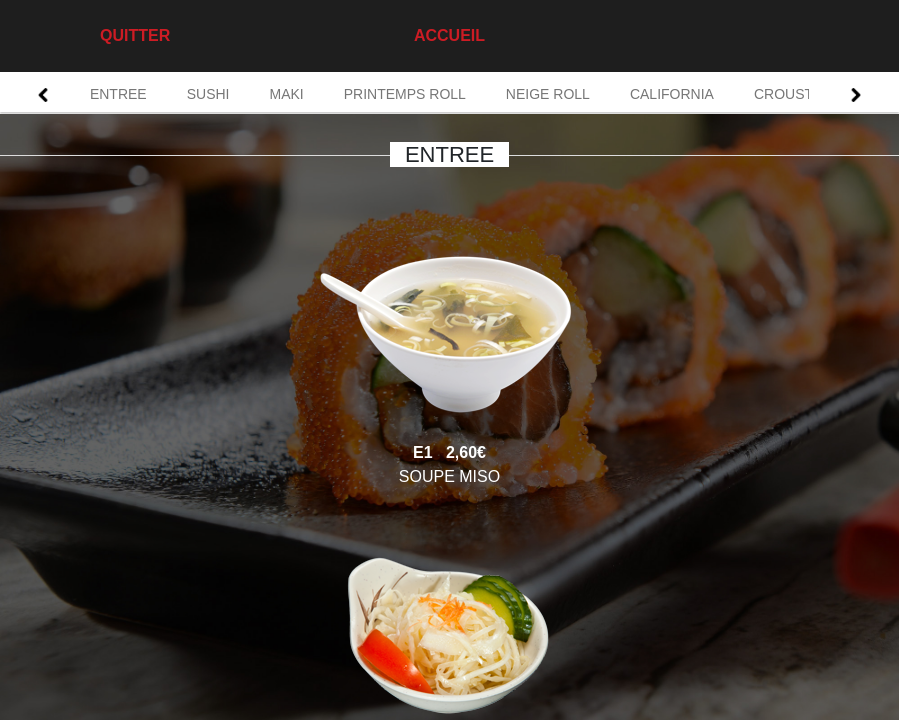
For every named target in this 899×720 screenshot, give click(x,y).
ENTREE (118, 94)
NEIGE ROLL (548, 94)
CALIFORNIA (672, 94)
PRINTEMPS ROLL (405, 94)
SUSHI (208, 94)
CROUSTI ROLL (805, 94)
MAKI (286, 94)
